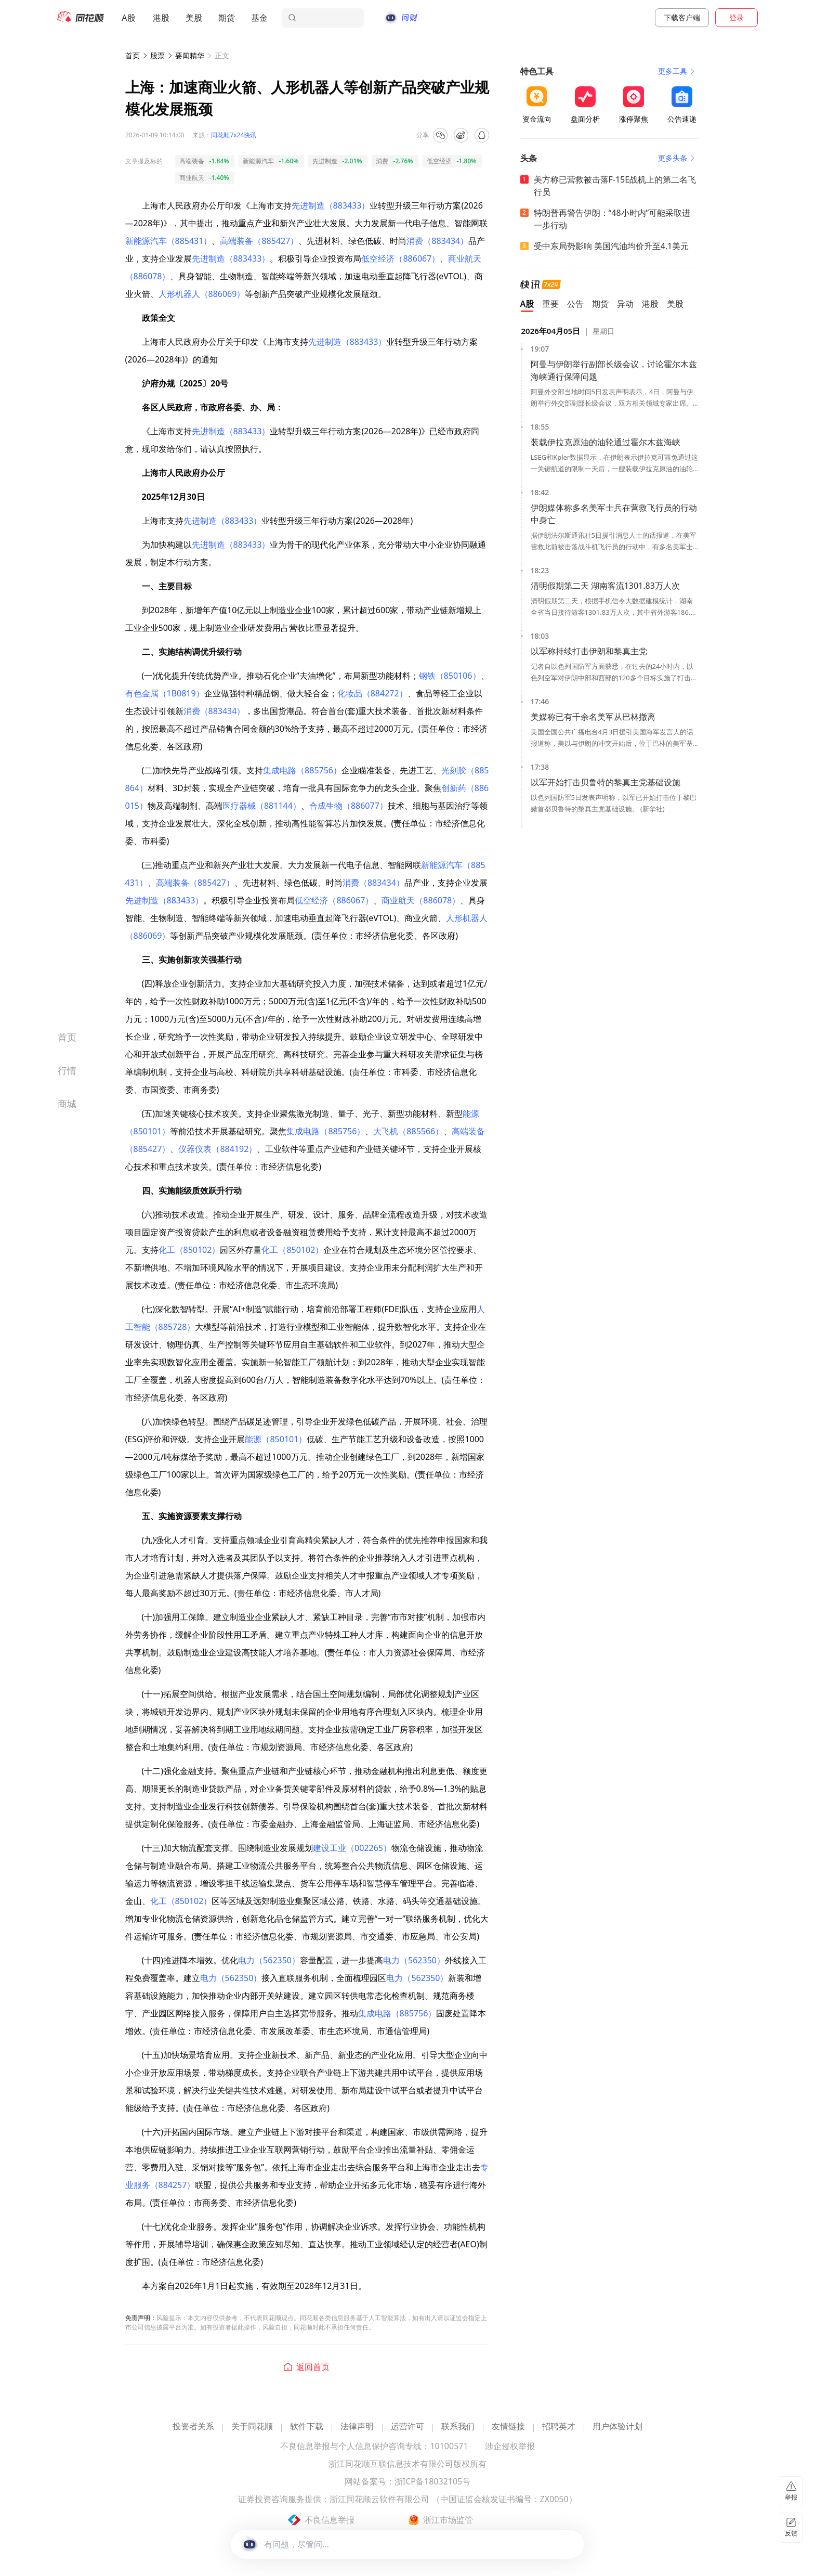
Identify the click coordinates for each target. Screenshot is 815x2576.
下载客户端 (682, 17)
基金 (259, 17)
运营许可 (407, 2427)
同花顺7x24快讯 (233, 135)
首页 (132, 55)
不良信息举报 (329, 2520)
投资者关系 (193, 2427)
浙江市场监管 (448, 2520)
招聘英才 (558, 2427)
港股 (161, 17)
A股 (128, 17)
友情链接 (508, 2427)
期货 (226, 17)
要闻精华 (189, 55)
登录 (736, 17)
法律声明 (357, 2427)
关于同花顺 (252, 2427)
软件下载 (306, 2427)
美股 (194, 17)
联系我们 (458, 2427)
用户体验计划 (617, 2427)
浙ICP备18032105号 (432, 2482)
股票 (157, 55)
